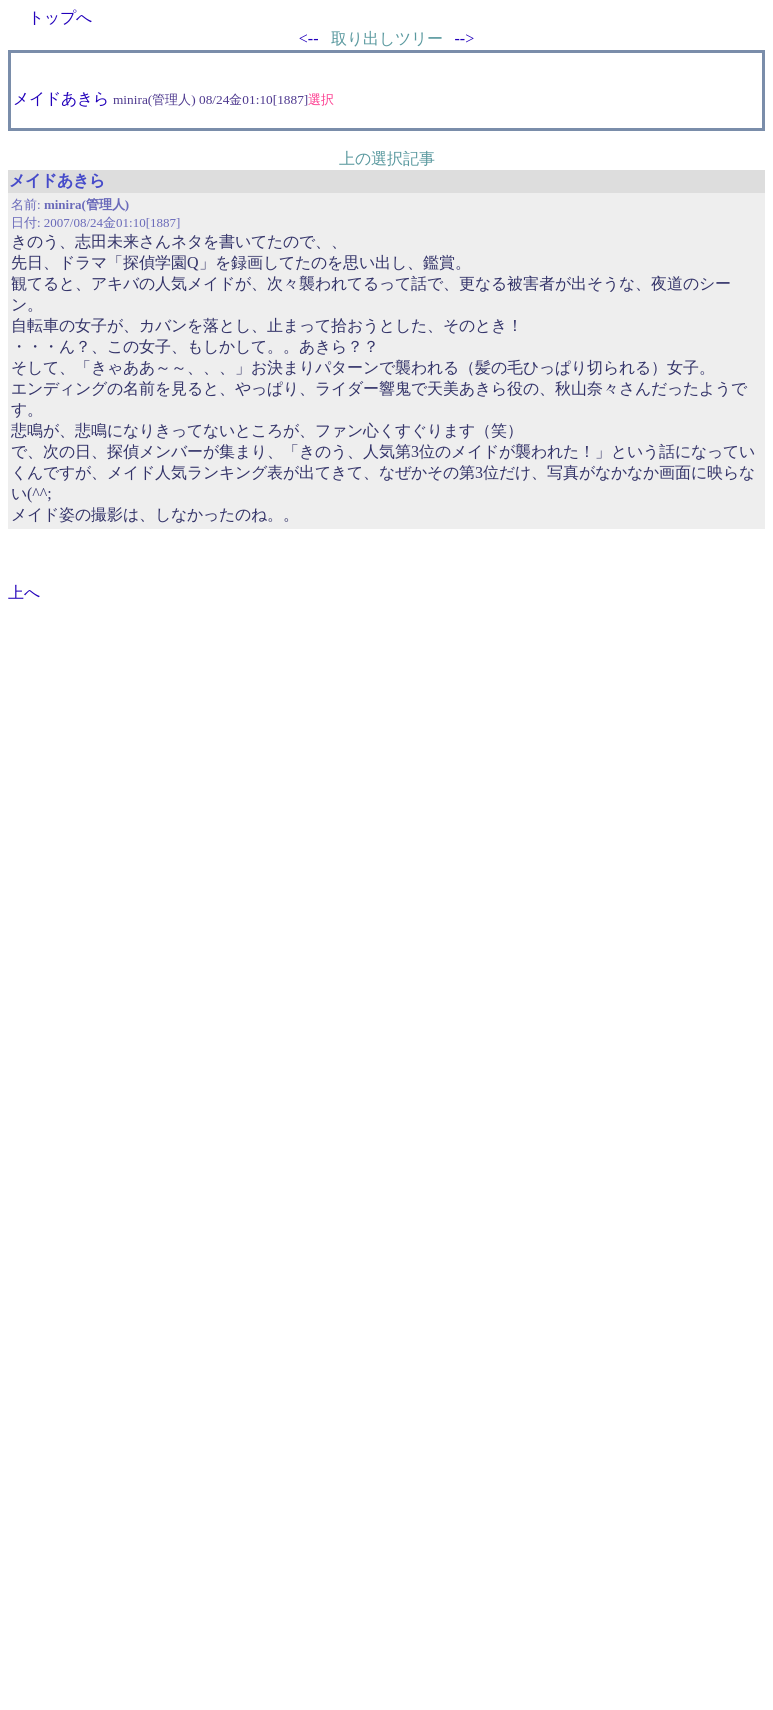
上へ (24, 592)
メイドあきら (61, 98)
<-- (309, 38)
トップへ (60, 17)
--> (465, 38)
